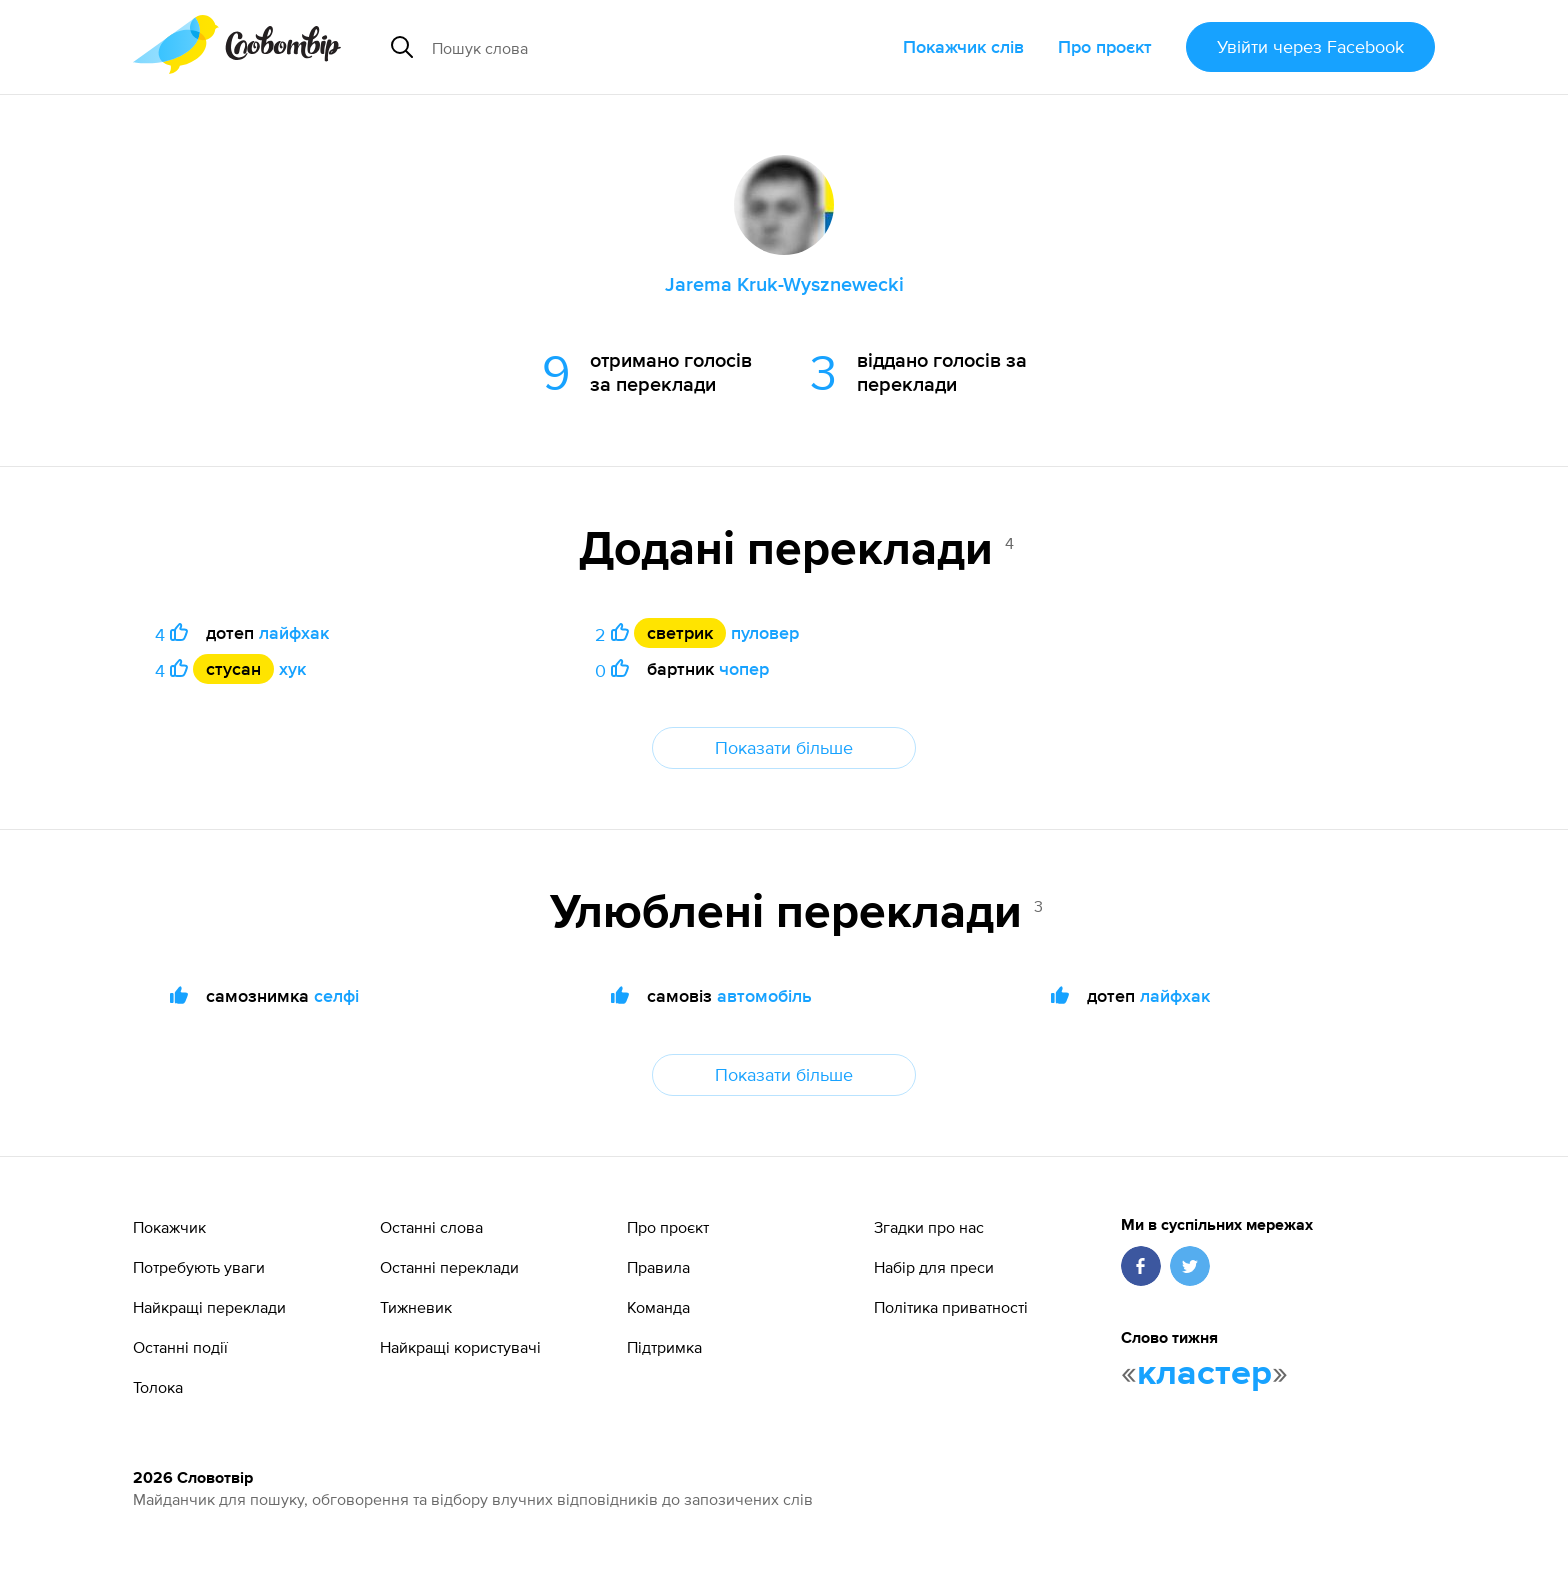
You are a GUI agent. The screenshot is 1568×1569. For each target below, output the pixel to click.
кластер (1204, 1374)
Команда (658, 1307)
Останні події (180, 1347)
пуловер (765, 632)
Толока (158, 1387)
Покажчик (169, 1227)
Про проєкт (1105, 46)
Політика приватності (951, 1307)
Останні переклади (449, 1267)
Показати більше (784, 747)
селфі (336, 995)
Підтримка (664, 1347)
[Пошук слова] (610, 47)
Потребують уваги (199, 1267)
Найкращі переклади (209, 1307)
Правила (658, 1267)
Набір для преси (934, 1267)
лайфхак (294, 632)
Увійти (1310, 46)
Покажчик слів (963, 46)
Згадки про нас (929, 1227)
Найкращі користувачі (460, 1347)
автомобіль (764, 995)
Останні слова (431, 1227)
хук (292, 668)
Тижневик (416, 1307)
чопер (744, 668)
